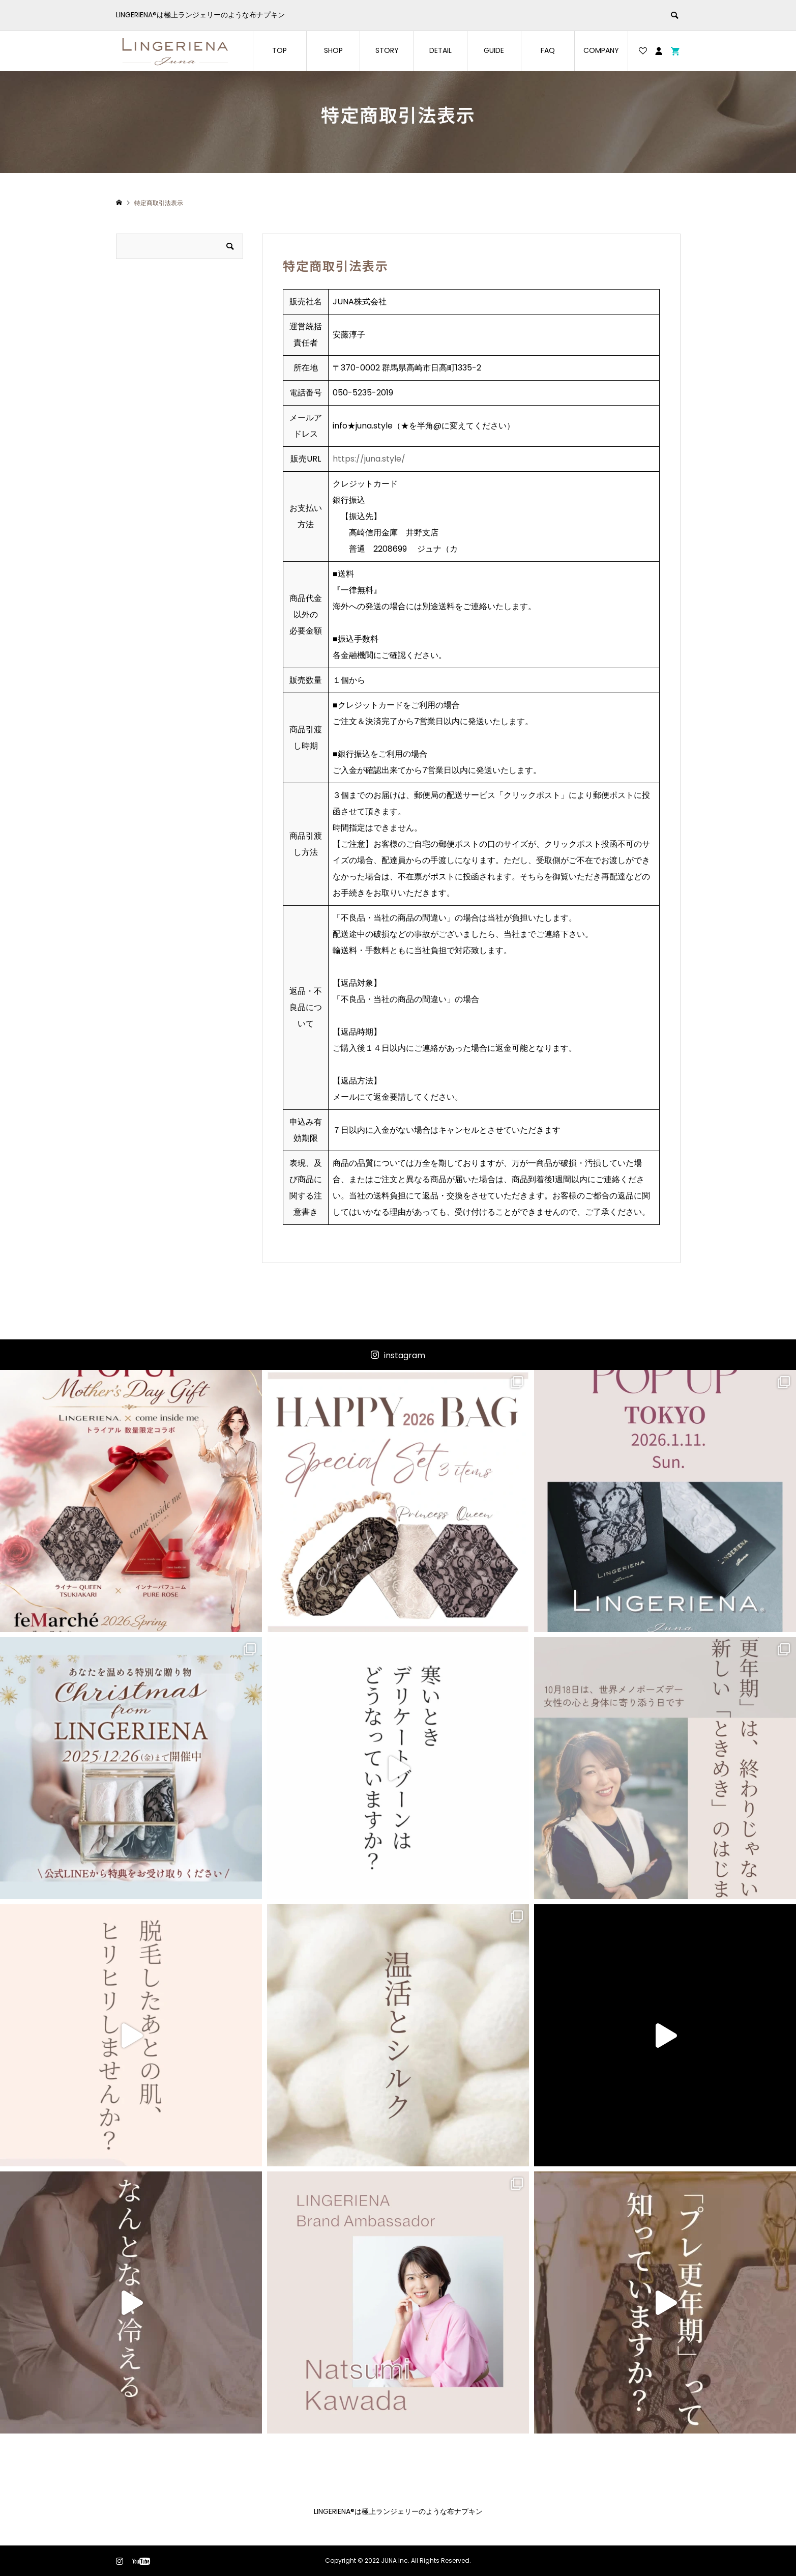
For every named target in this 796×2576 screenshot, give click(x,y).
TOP (279, 50)
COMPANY (601, 50)
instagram (404, 1355)
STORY (387, 50)
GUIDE (494, 50)
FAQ (548, 50)
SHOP (333, 50)
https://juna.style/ (369, 459)
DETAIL (440, 50)
